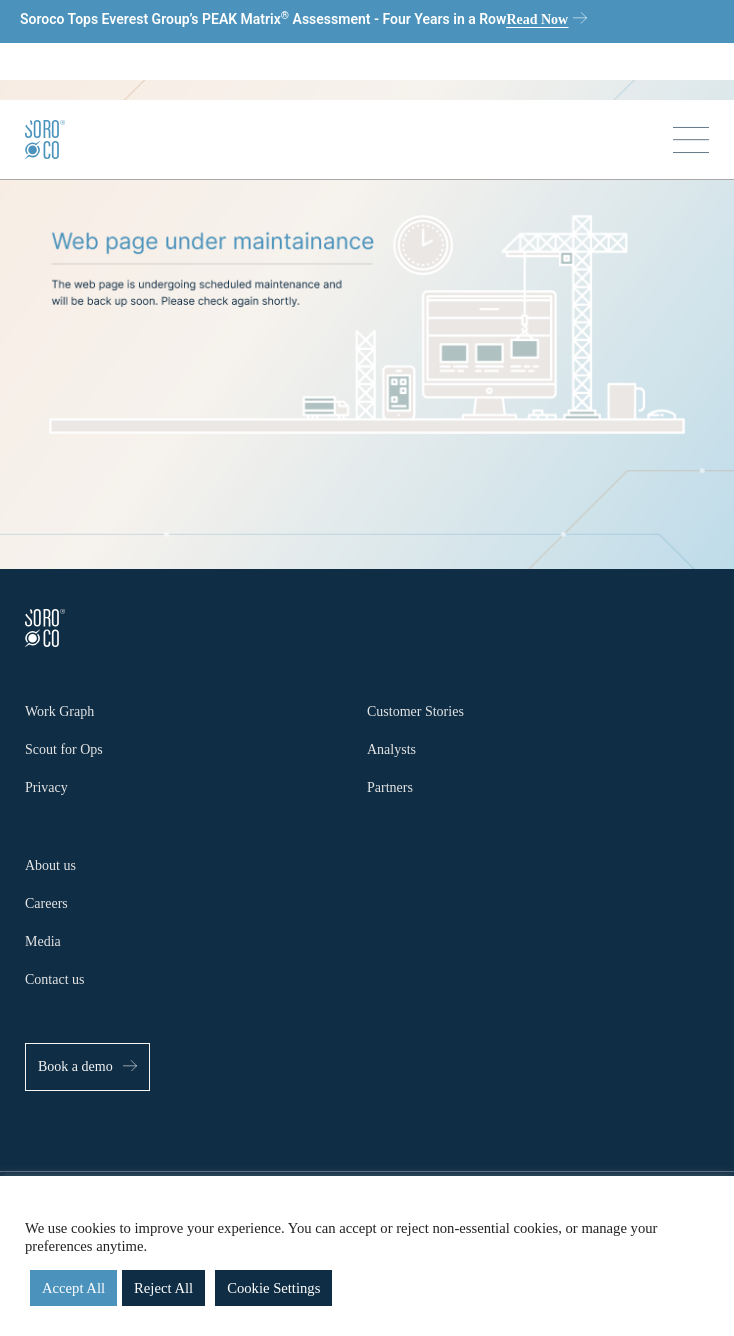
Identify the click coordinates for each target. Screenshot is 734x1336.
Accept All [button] (73, 1288)
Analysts (391, 749)
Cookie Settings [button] (273, 1288)
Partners (390, 787)
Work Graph (59, 711)
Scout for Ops (64, 749)
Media (43, 941)
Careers (46, 903)
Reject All (163, 1288)
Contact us (55, 979)
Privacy (46, 787)
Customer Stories (415, 711)
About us (50, 865)
